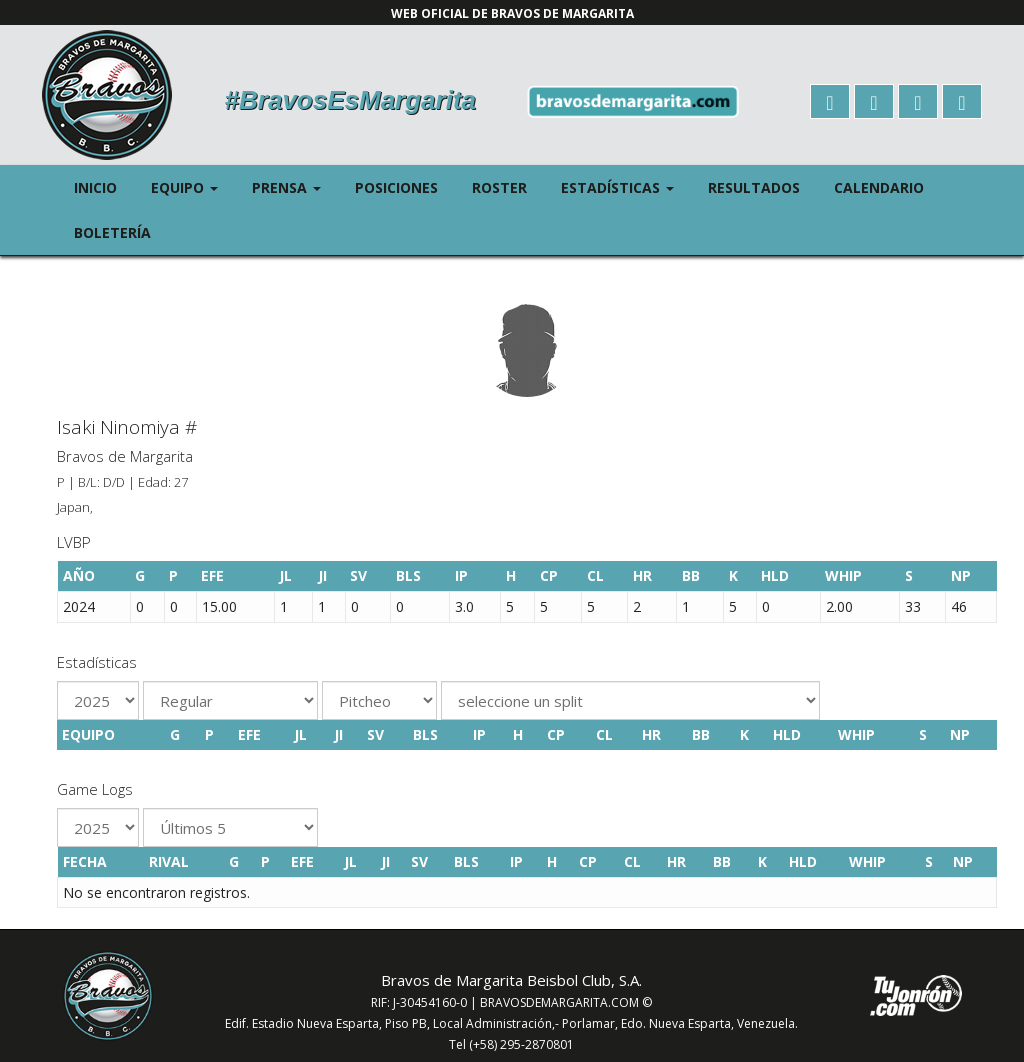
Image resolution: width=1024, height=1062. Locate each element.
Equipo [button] (193, 186)
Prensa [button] (295, 186)
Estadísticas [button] (626, 186)
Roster (499, 187)
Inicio (95, 187)
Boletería (112, 232)
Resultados (754, 187)
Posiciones (396, 187)
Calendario (879, 187)
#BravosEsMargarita (350, 100)
